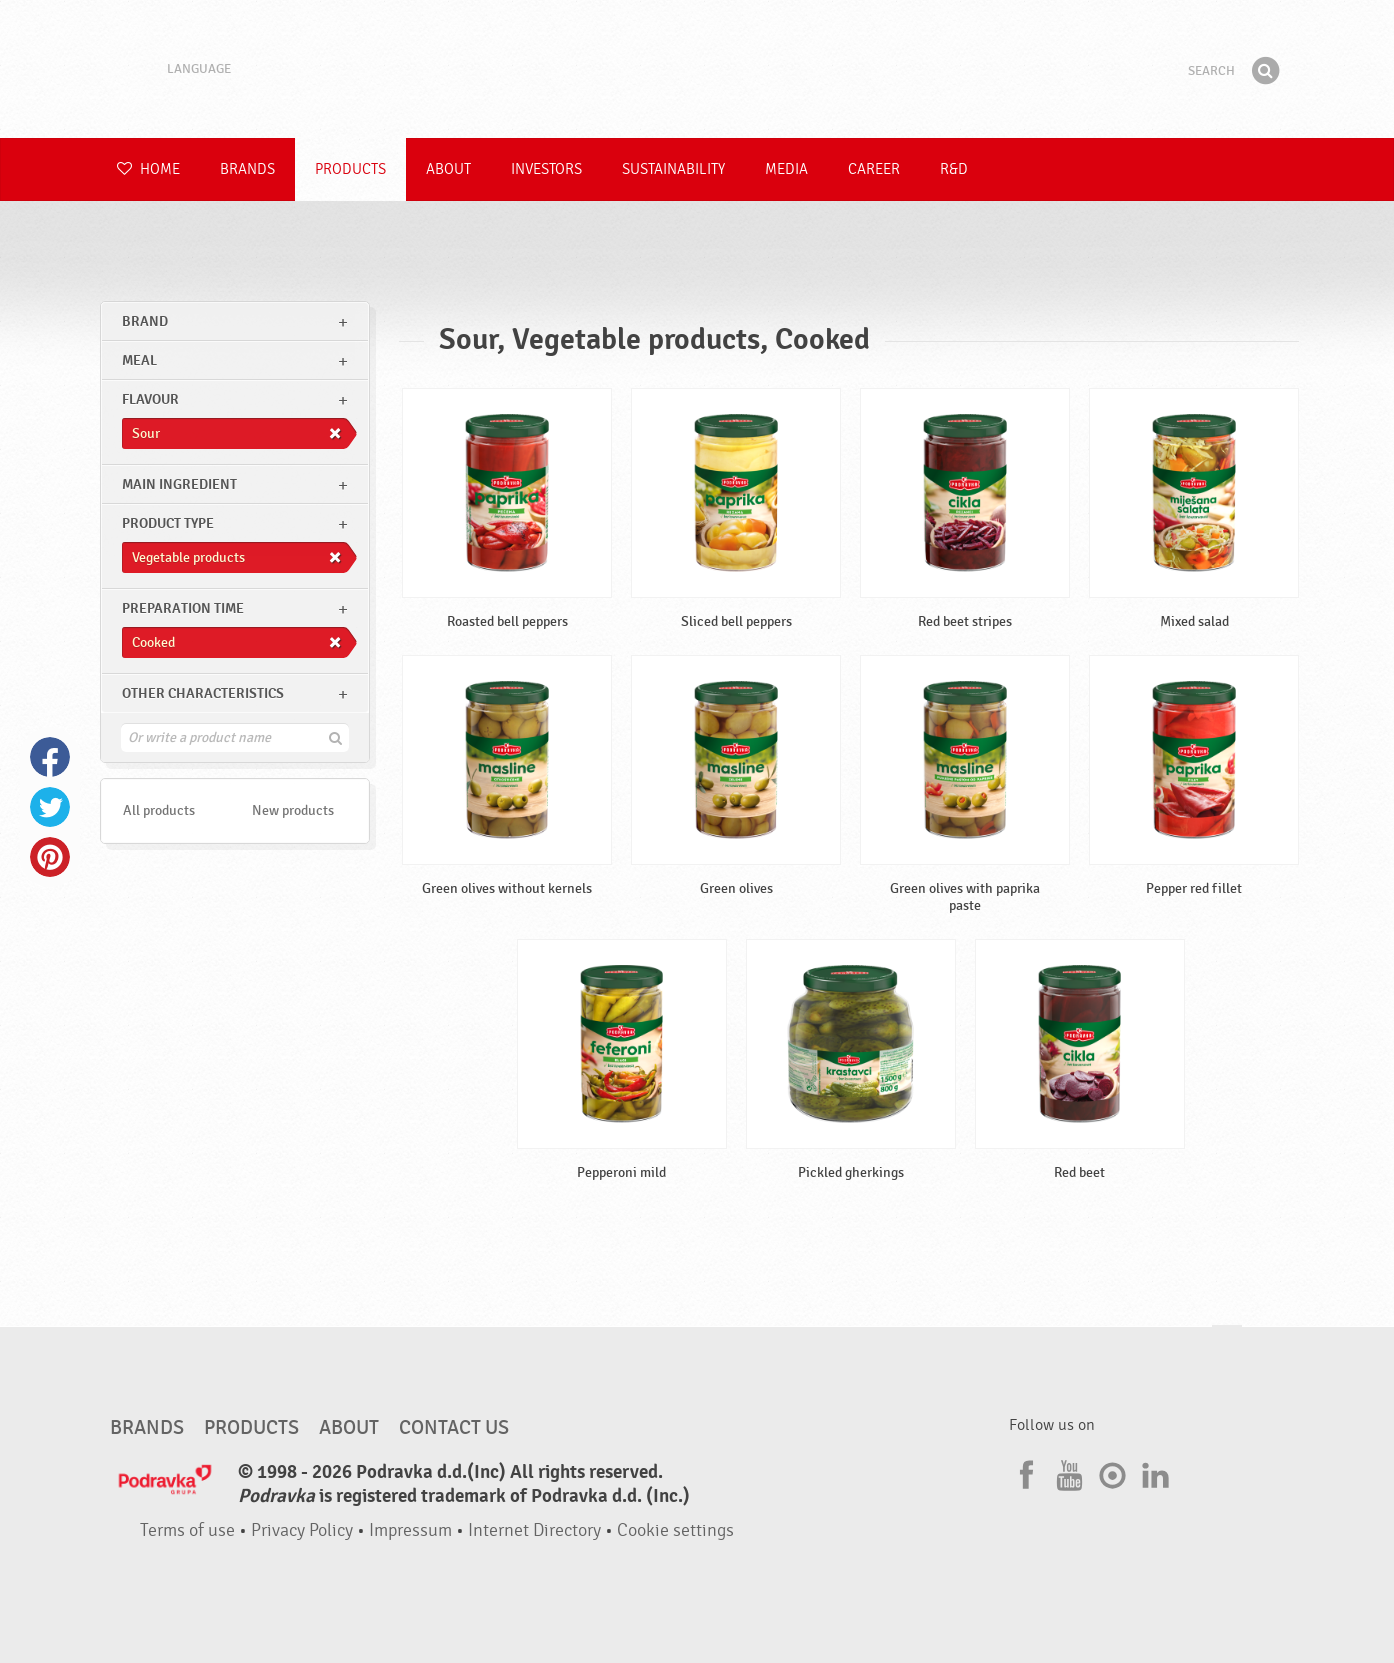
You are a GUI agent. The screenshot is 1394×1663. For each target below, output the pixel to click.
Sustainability (673, 169)
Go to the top (1227, 1344)
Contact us (454, 1428)
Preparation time (183, 608)
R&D (954, 169)
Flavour (150, 399)
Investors (546, 169)
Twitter (50, 807)
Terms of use (187, 1530)
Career (874, 169)
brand (145, 321)
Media (786, 169)
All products (159, 810)
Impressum (410, 1530)
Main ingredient (179, 484)
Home (148, 169)
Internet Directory (534, 1530)
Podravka (697, 69)
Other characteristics (203, 693)
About (448, 169)
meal (139, 360)
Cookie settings (675, 1530)
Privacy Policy (302, 1530)
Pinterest (50, 857)
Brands (247, 169)
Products (350, 169)
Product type (168, 523)
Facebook (50, 757)
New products (293, 810)
